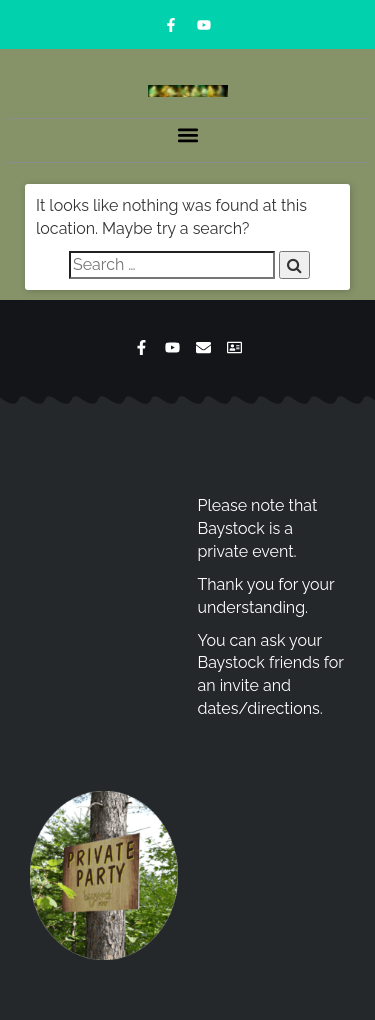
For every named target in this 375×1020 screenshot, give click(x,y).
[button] (187, 135)
